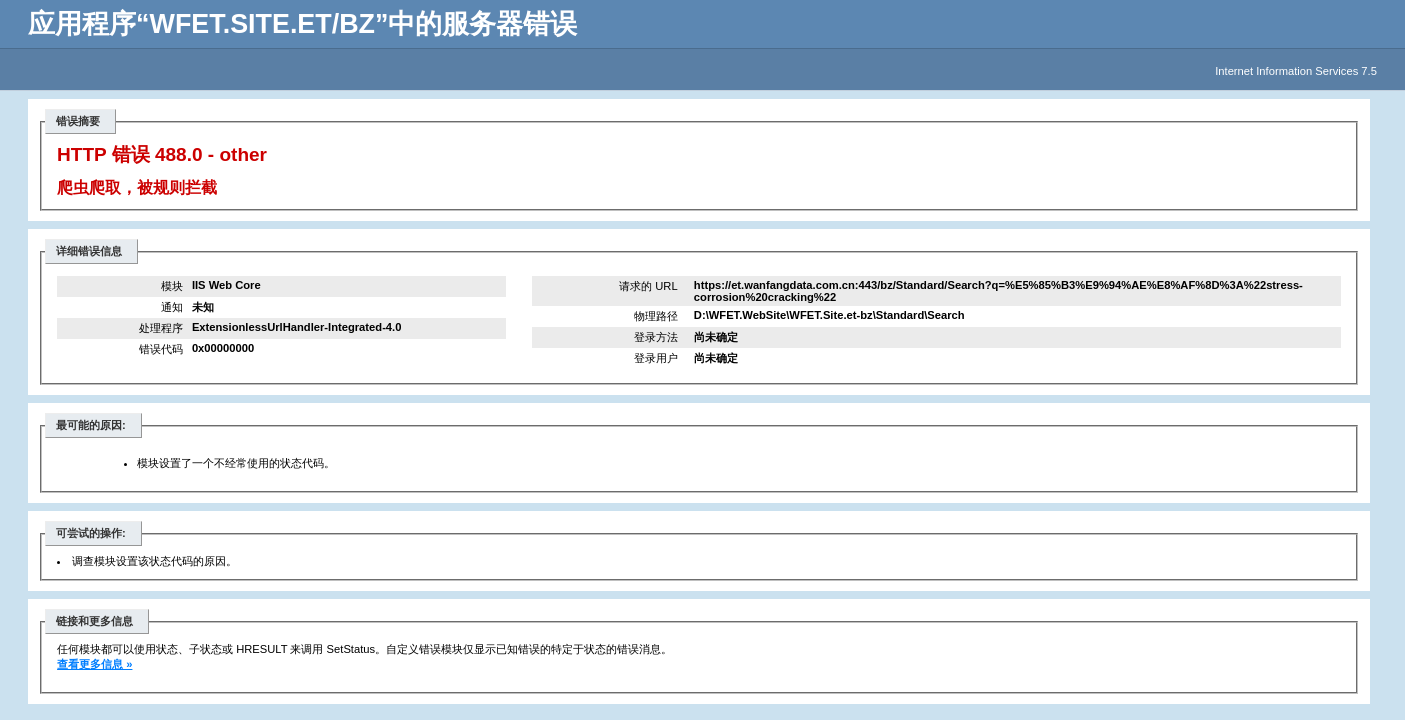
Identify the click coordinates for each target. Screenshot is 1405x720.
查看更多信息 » (94, 664)
